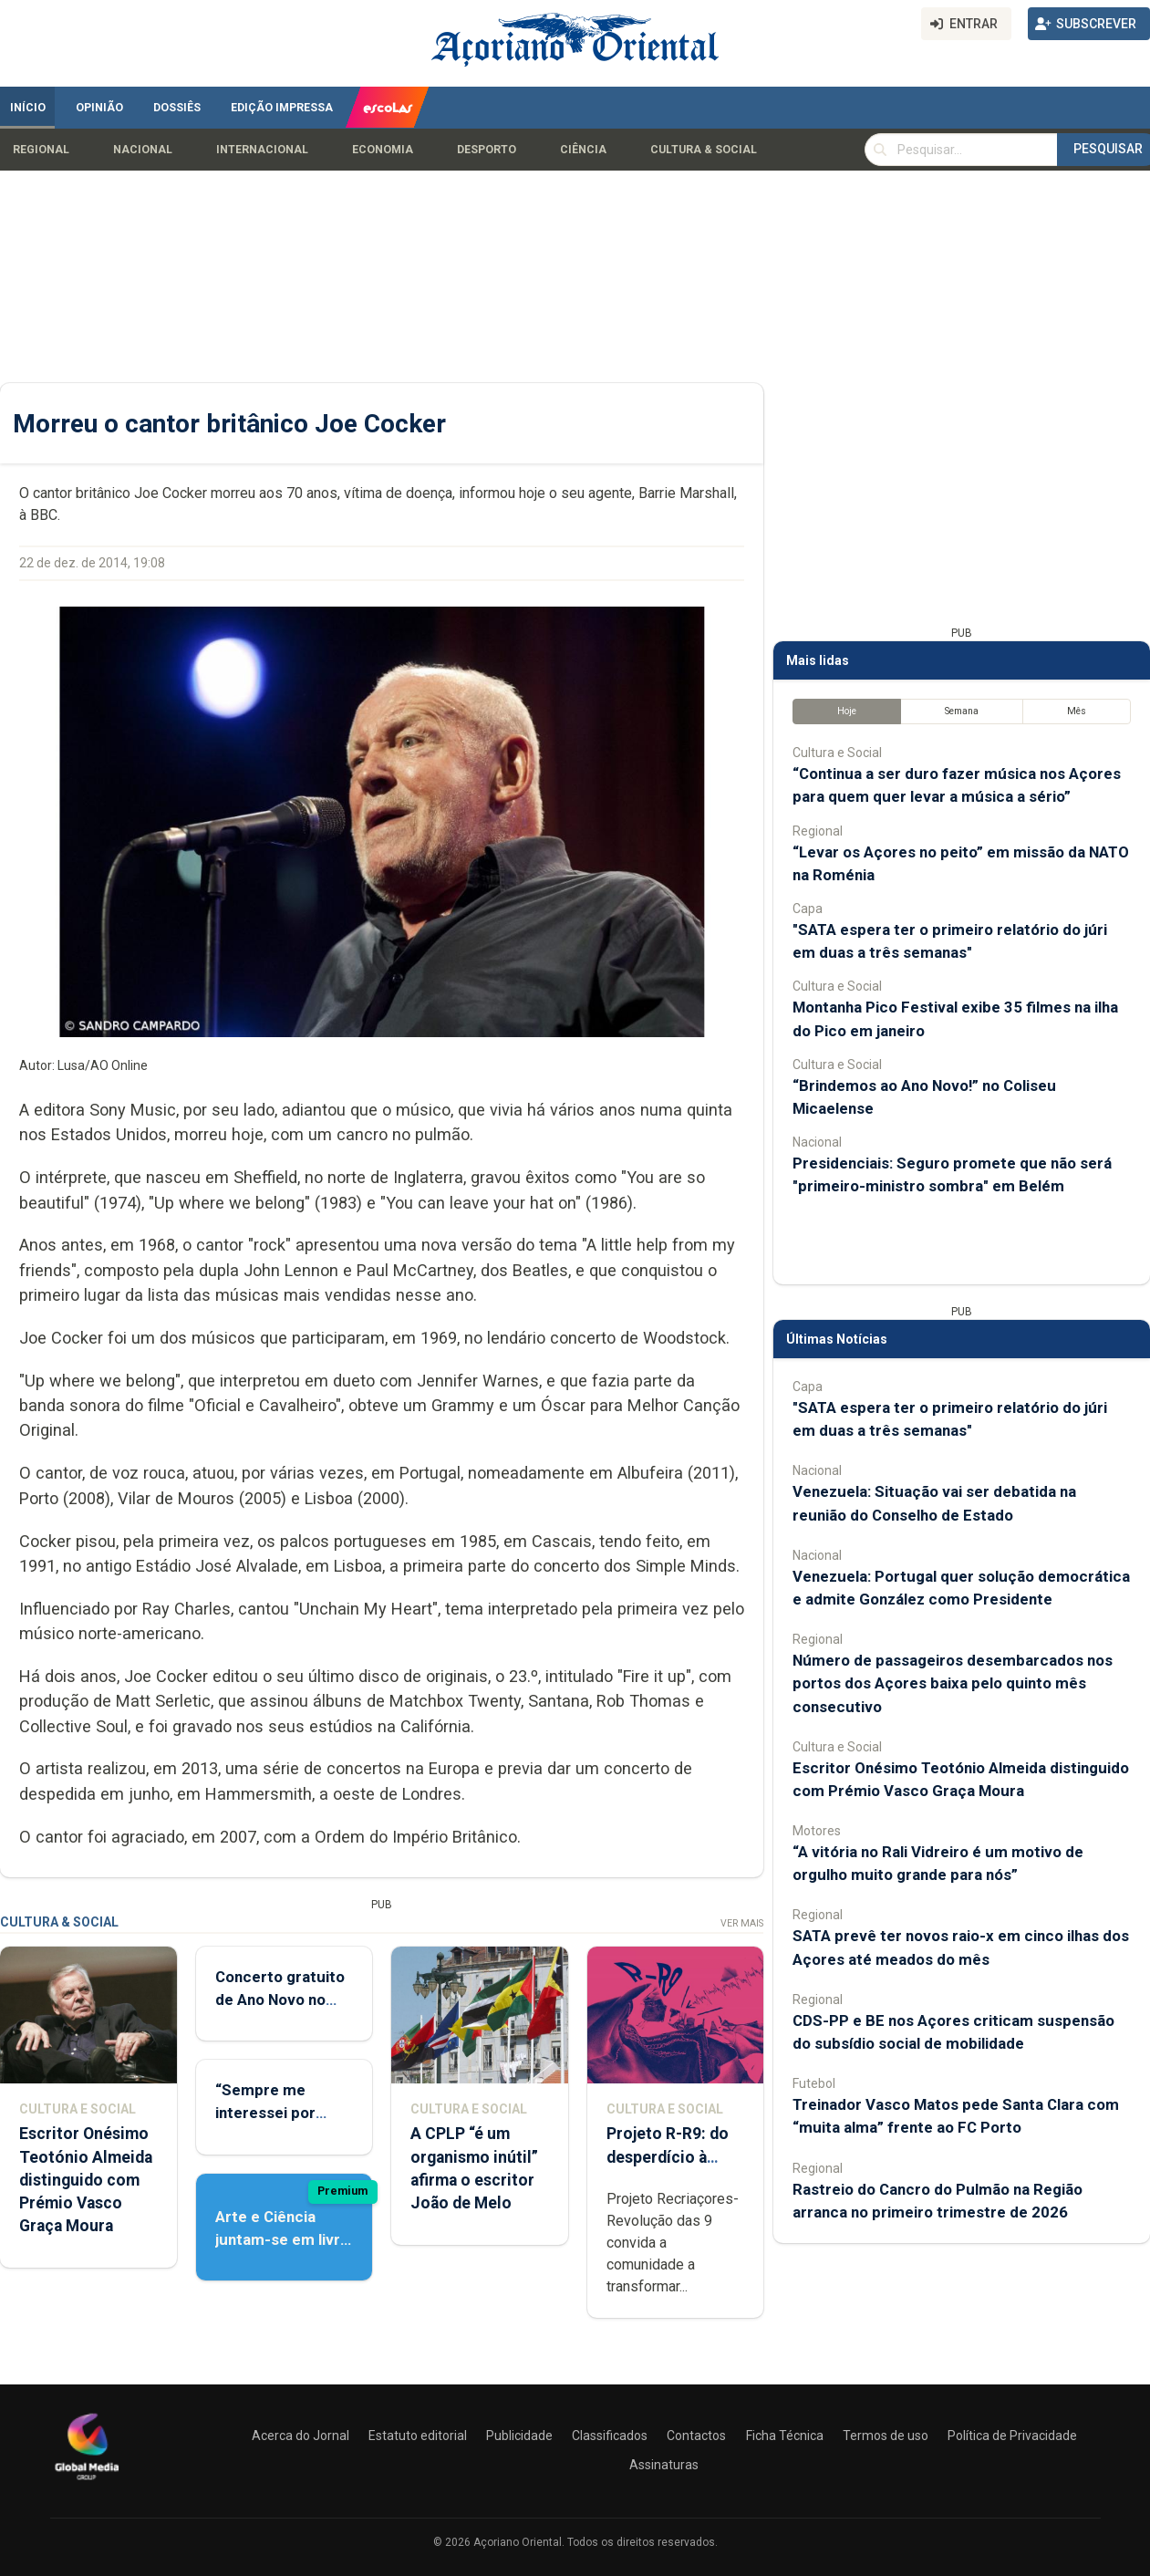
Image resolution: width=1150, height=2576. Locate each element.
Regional (41, 149)
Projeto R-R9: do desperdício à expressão (667, 2156)
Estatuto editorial (417, 2435)
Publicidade (519, 2435)
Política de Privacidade (1012, 2435)
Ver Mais (741, 1923)
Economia (382, 149)
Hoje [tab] (846, 711)
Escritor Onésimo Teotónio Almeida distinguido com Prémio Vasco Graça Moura (85, 2179)
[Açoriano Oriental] (86, 2482)
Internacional (262, 149)
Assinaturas (664, 2464)
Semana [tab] (962, 711)
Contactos (696, 2435)
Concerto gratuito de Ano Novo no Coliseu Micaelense (284, 1999)
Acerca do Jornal (300, 2435)
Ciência (583, 149)
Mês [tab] (1076, 711)
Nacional (142, 149)
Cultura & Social (703, 149)
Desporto (486, 149)
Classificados (610, 2435)
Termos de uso (885, 2435)
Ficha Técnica (785, 2435)
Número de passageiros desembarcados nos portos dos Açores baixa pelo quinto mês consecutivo (953, 1683)
